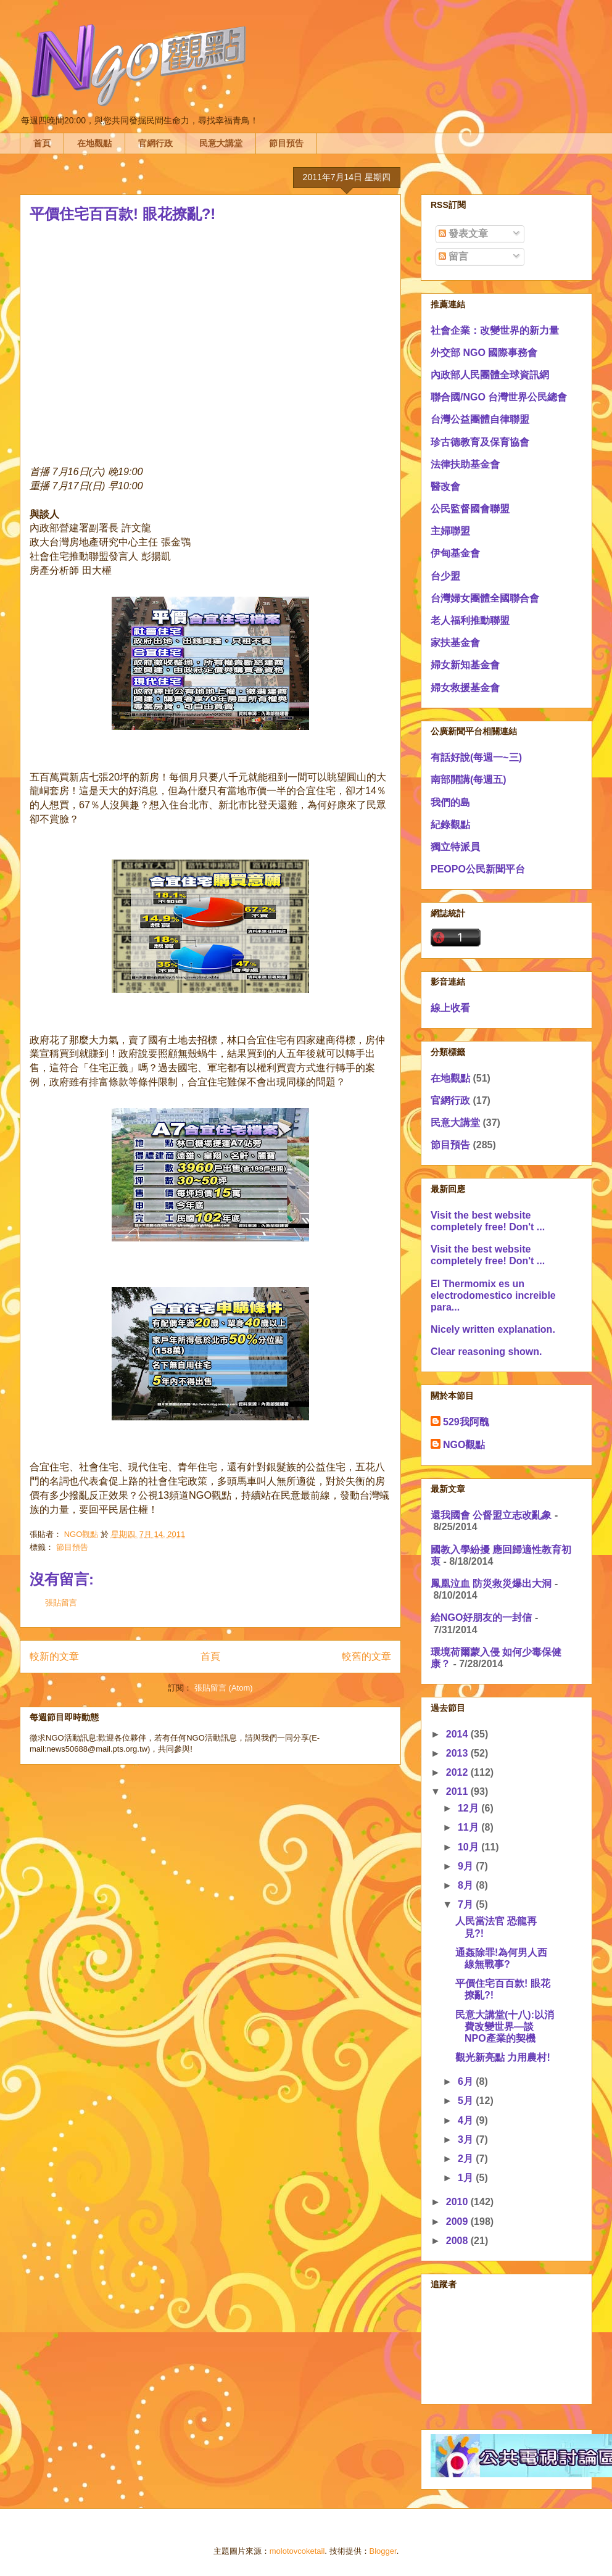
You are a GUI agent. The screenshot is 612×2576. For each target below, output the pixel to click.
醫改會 (445, 486)
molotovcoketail (297, 2551)
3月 (467, 2139)
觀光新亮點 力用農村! (502, 2057)
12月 (469, 1808)
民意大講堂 (220, 143)
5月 (467, 2100)
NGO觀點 (464, 1444)
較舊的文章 (366, 1656)
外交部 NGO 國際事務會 (484, 352)
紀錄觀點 (450, 824)
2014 (458, 1734)
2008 (458, 2240)
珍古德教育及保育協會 (480, 442)
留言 (453, 256)
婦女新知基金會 (465, 665)
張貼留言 (61, 1602)
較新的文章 (54, 1656)
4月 (467, 2120)
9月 (467, 1866)
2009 (458, 2221)
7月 (467, 1904)
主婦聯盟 (450, 531)
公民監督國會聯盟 (470, 508)
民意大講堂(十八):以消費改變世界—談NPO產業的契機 (504, 2027)
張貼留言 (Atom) (223, 1687)
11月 (469, 1827)
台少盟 (445, 576)
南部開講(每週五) (469, 779)
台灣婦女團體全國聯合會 (485, 598)
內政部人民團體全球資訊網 (490, 375)
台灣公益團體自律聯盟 (480, 419)
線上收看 (450, 1008)
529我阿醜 (466, 1422)
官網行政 (155, 143)
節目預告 (286, 143)
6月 (467, 2081)
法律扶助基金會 (465, 464)
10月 (469, 1847)
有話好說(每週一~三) (476, 757)
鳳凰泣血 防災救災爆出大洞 (491, 1583)
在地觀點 (94, 143)
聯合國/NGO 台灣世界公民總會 (499, 397)
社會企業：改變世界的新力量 (495, 330)
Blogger (383, 2551)
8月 (467, 1885)
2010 (458, 2202)
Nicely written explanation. (493, 1329)
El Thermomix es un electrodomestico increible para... (493, 1295)
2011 (458, 1791)
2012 (458, 1772)
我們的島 (450, 802)
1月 (467, 2177)
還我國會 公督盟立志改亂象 (491, 1515)
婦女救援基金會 (465, 687)
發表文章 (463, 233)
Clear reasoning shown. (486, 1351)
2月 (467, 2158)
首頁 (42, 143)
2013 (458, 1753)
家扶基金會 (455, 642)
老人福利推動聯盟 (470, 620)
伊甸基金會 (455, 553)
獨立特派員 (455, 847)
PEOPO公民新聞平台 (478, 869)
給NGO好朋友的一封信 (481, 1617)
